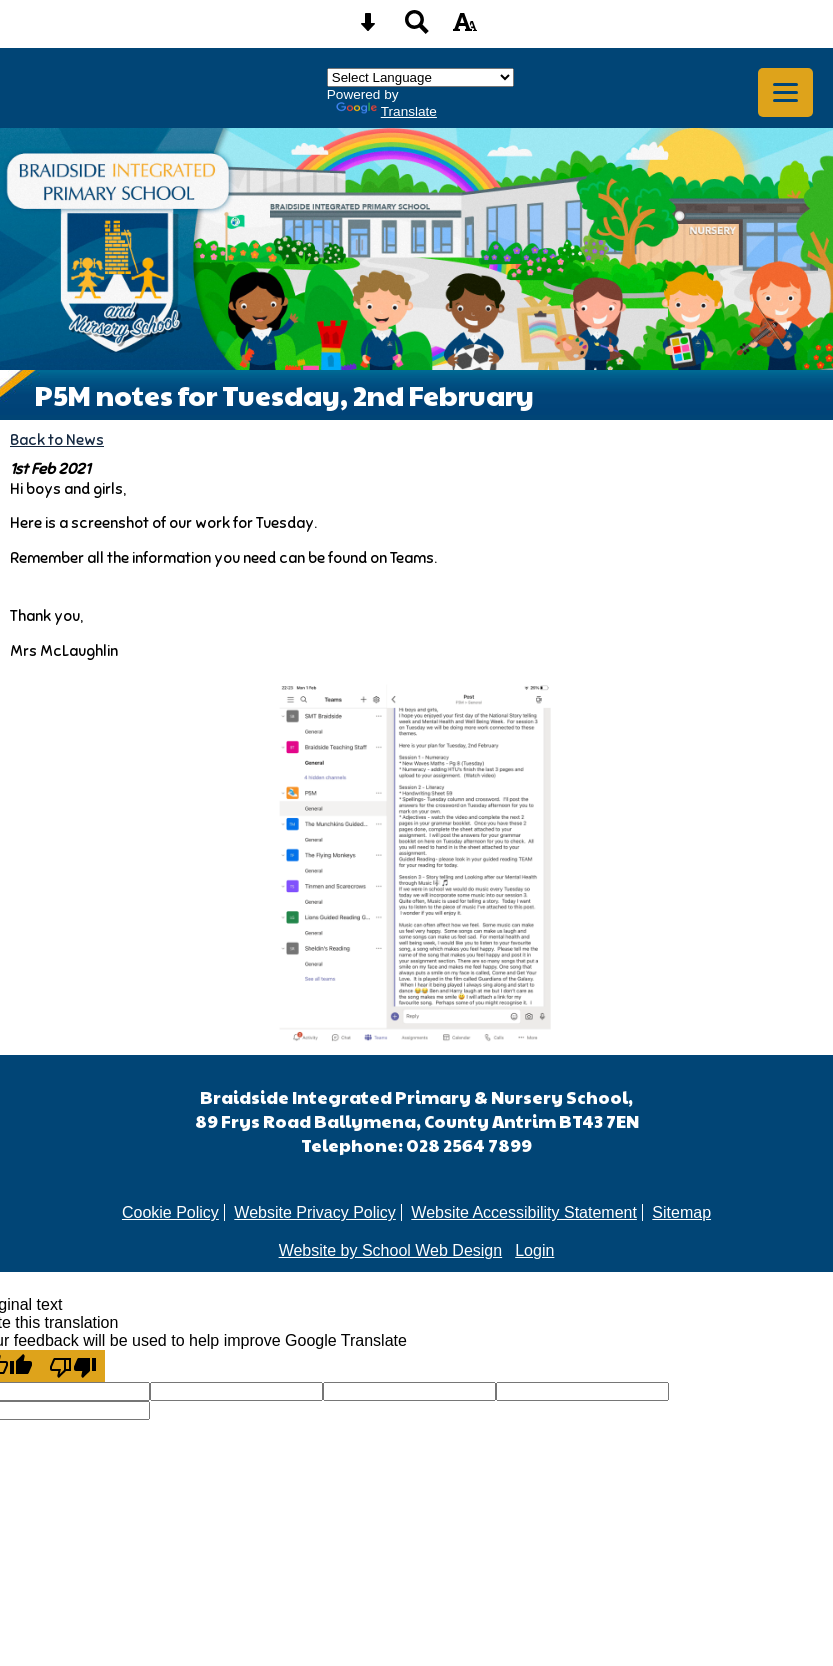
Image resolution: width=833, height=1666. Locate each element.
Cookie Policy (170, 1212)
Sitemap (681, 1212)
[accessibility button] (465, 28)
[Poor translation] (73, 1366)
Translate (386, 111)
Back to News (57, 439)
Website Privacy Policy (315, 1212)
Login (534, 1250)
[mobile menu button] (785, 92)
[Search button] (417, 28)
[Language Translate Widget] (420, 77)
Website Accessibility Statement (524, 1212)
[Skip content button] (368, 28)
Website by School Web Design (391, 1250)
